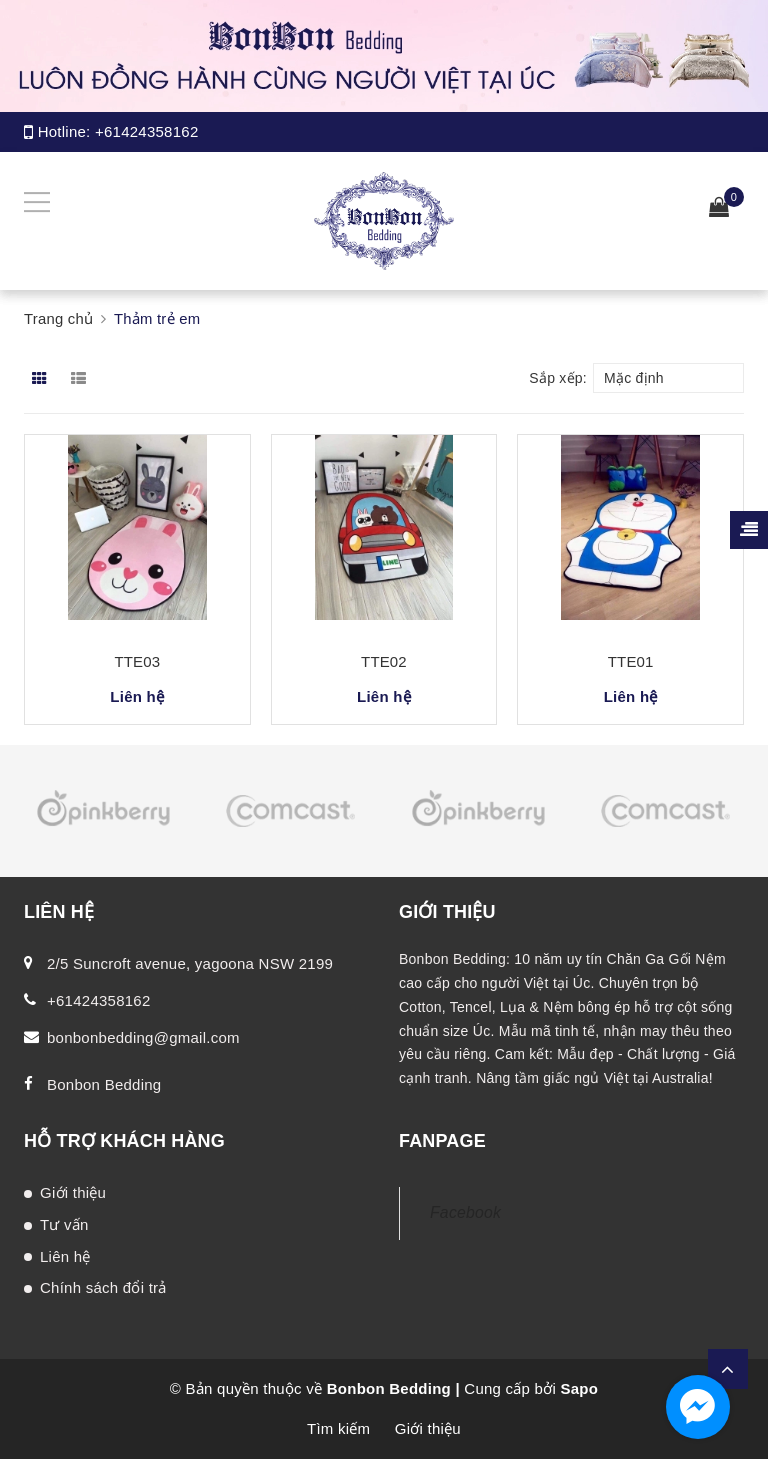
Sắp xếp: (558, 378)
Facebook (465, 1212)
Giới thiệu (73, 1192)
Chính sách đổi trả (103, 1287)
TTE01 (631, 661)
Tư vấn (64, 1224)
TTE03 (137, 661)
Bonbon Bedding (104, 1084)
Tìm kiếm (338, 1428)
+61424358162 (147, 131)
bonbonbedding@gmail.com (143, 1037)
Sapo (579, 1388)
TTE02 (384, 661)
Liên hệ (65, 1256)
